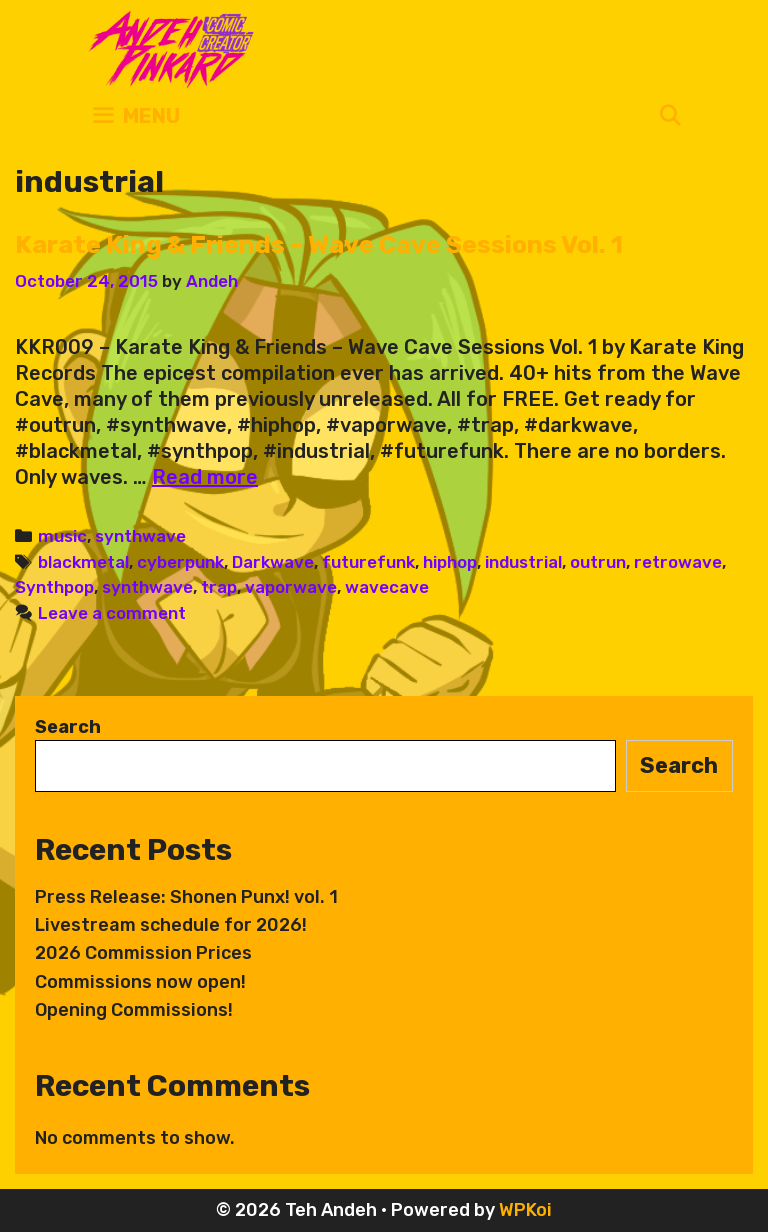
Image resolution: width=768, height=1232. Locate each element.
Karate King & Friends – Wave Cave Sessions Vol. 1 (319, 244)
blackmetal (83, 562)
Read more (205, 477)
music (62, 536)
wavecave (387, 587)
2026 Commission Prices (143, 953)
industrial (523, 562)
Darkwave (273, 562)
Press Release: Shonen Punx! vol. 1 (186, 897)
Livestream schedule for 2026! (171, 925)
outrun (598, 562)
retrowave (678, 562)
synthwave (140, 536)
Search (68, 727)
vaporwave (291, 587)
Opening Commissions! (134, 1010)
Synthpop (54, 587)
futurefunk (368, 562)
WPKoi (525, 1210)
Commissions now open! (140, 982)
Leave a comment (112, 613)
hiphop (450, 562)
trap (219, 587)
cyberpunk (180, 562)
